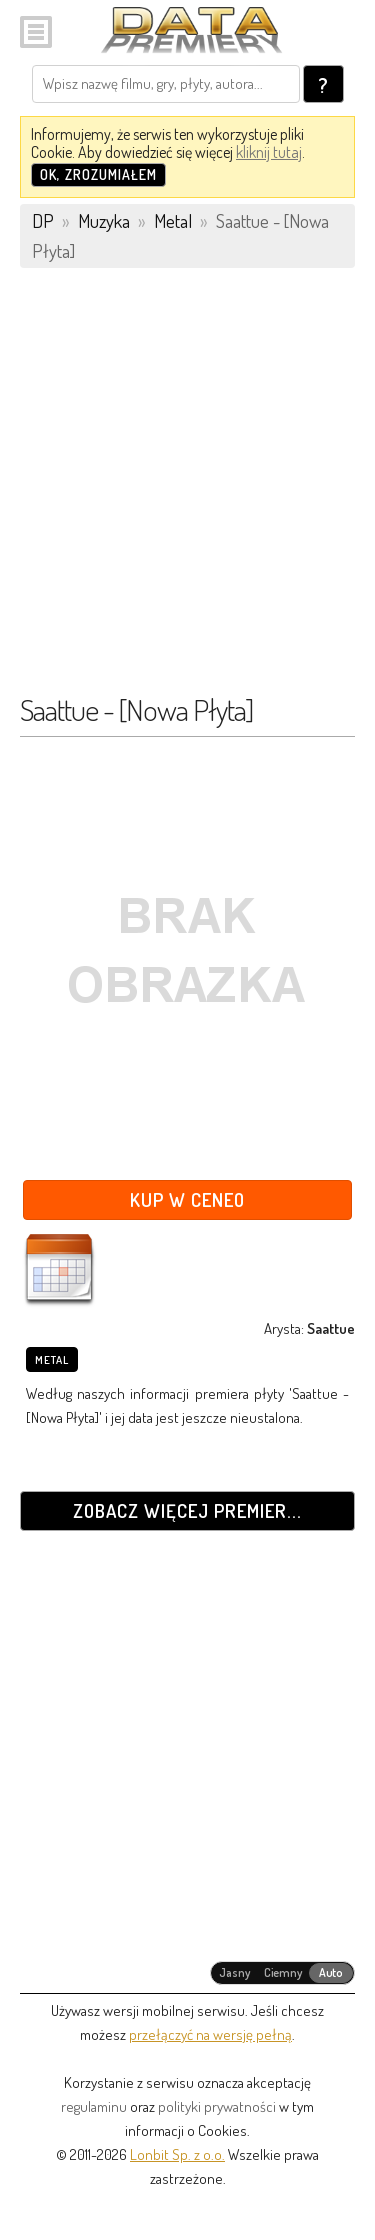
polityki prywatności (217, 2106)
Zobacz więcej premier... (187, 1510)
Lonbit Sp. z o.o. (177, 2154)
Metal (52, 1360)
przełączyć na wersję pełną (210, 2034)
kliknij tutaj (269, 152)
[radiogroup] (282, 1973)
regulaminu (94, 2106)
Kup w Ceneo (187, 1199)
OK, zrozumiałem (98, 174)
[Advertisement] (187, 490)
